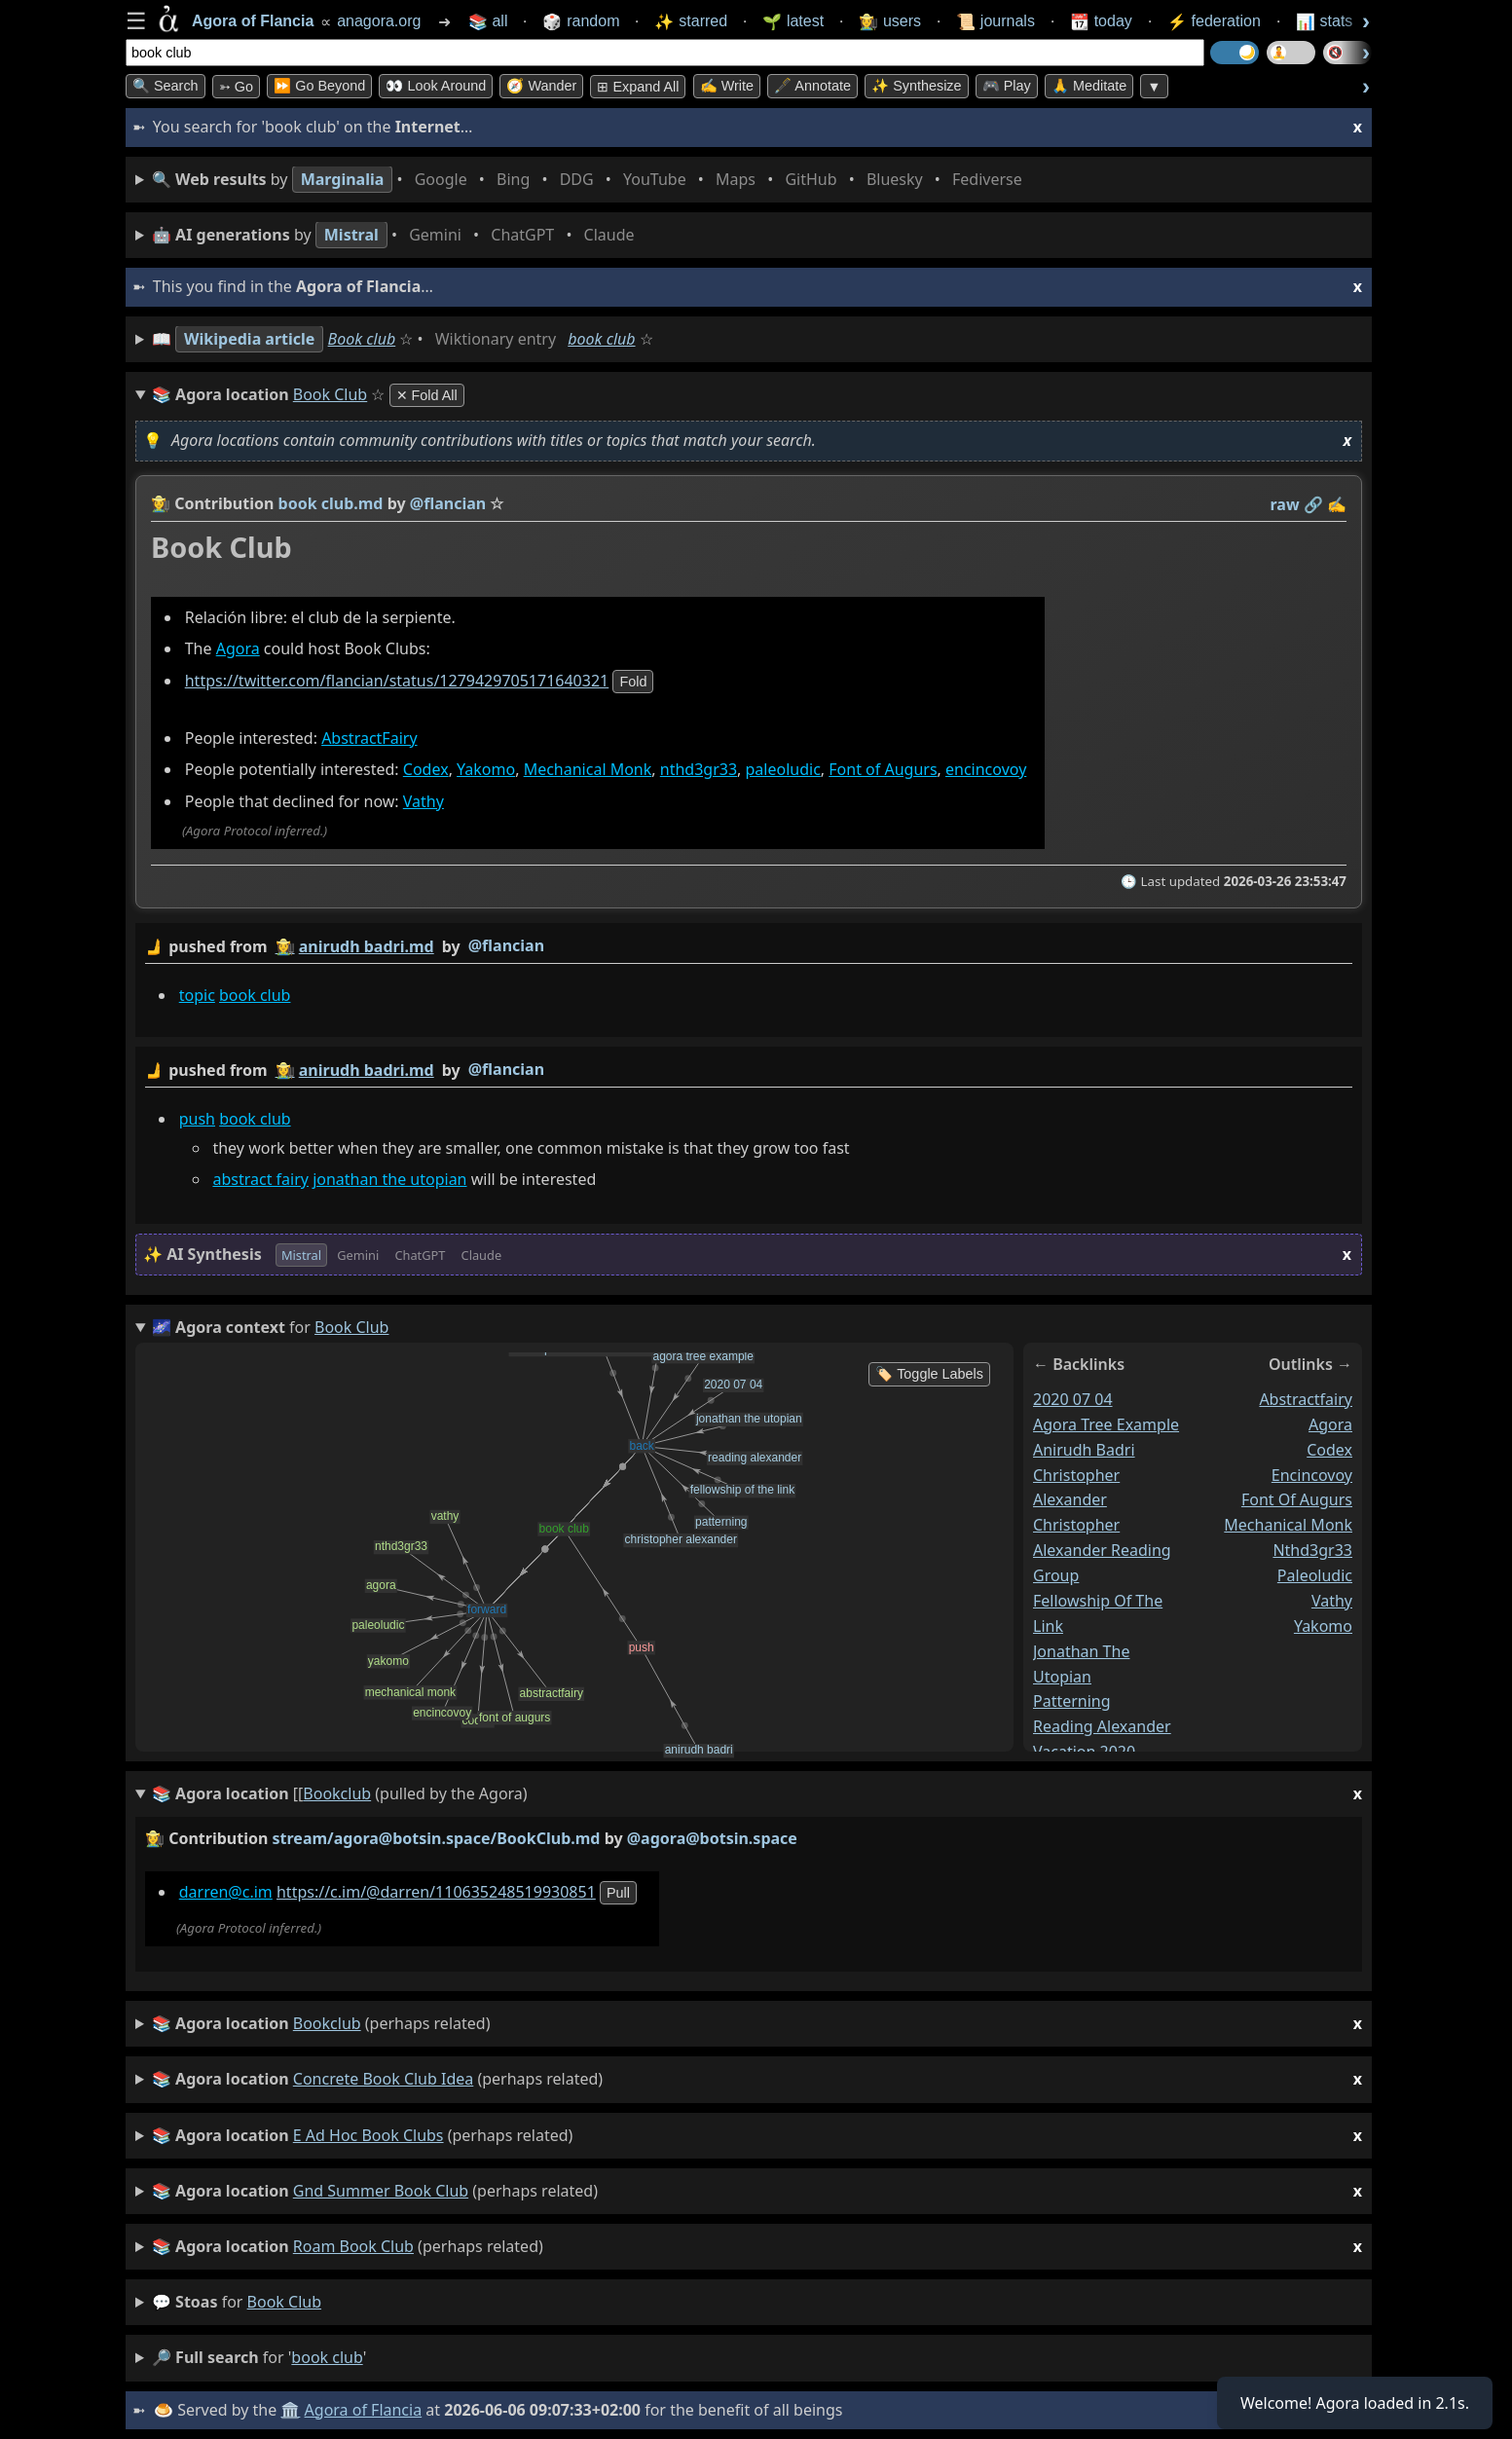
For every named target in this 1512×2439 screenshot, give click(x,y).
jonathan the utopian (389, 1179)
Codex (426, 770)
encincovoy (985, 770)
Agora (238, 649)
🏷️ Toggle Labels (929, 1374)
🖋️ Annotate (812, 85)
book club (601, 339)
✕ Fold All (427, 395)
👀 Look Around (436, 85)
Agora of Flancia (364, 2410)
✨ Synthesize (916, 85)
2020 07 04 (1073, 1399)
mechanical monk (1288, 1524)
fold (632, 682)
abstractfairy (1305, 1399)
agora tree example (1106, 1424)
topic (197, 995)
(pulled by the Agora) (757, 1794)
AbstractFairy (369, 738)
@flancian (506, 945)
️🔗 (1313, 504)
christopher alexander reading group (1102, 1550)
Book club (362, 339)
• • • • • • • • (591, 179)
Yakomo (486, 770)
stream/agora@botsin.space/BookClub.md (437, 1838)
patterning (1072, 1702)
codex (1329, 1449)
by (748, 947)
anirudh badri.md (366, 946)
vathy (1331, 1600)
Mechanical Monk (588, 770)
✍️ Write (727, 85)
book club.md (331, 503)
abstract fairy (260, 1179)
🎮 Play (1006, 85)
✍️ (1336, 504)
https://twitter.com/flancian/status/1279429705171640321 (397, 681)
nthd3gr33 (698, 770)
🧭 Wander (541, 85)
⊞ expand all (638, 86)
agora (1330, 1424)
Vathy (423, 801)
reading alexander (1102, 1726)
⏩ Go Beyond (319, 85)
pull (618, 1893)
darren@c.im (226, 1892)
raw (1285, 504)
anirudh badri (1084, 1449)
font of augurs (1296, 1500)
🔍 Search (165, 85)
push (197, 1118)
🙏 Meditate (1088, 85)
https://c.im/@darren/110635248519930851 (436, 1892)
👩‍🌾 (160, 503)
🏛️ (290, 2410)
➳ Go (236, 86)
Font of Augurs (883, 770)
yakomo (1323, 1626)
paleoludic (783, 770)
